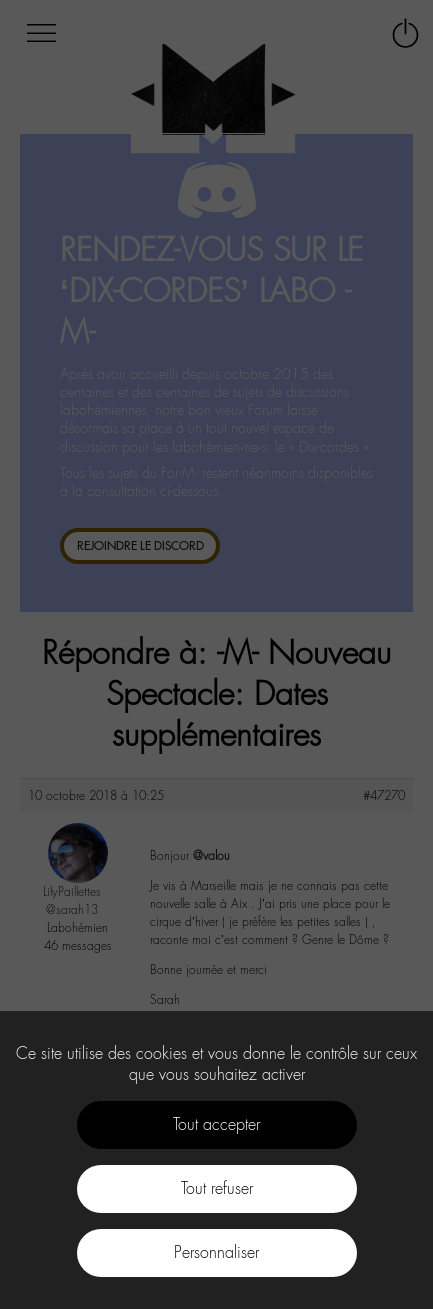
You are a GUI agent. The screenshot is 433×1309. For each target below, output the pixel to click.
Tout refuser (217, 1188)
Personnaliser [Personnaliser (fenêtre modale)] (216, 1252)
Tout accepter (216, 1124)
